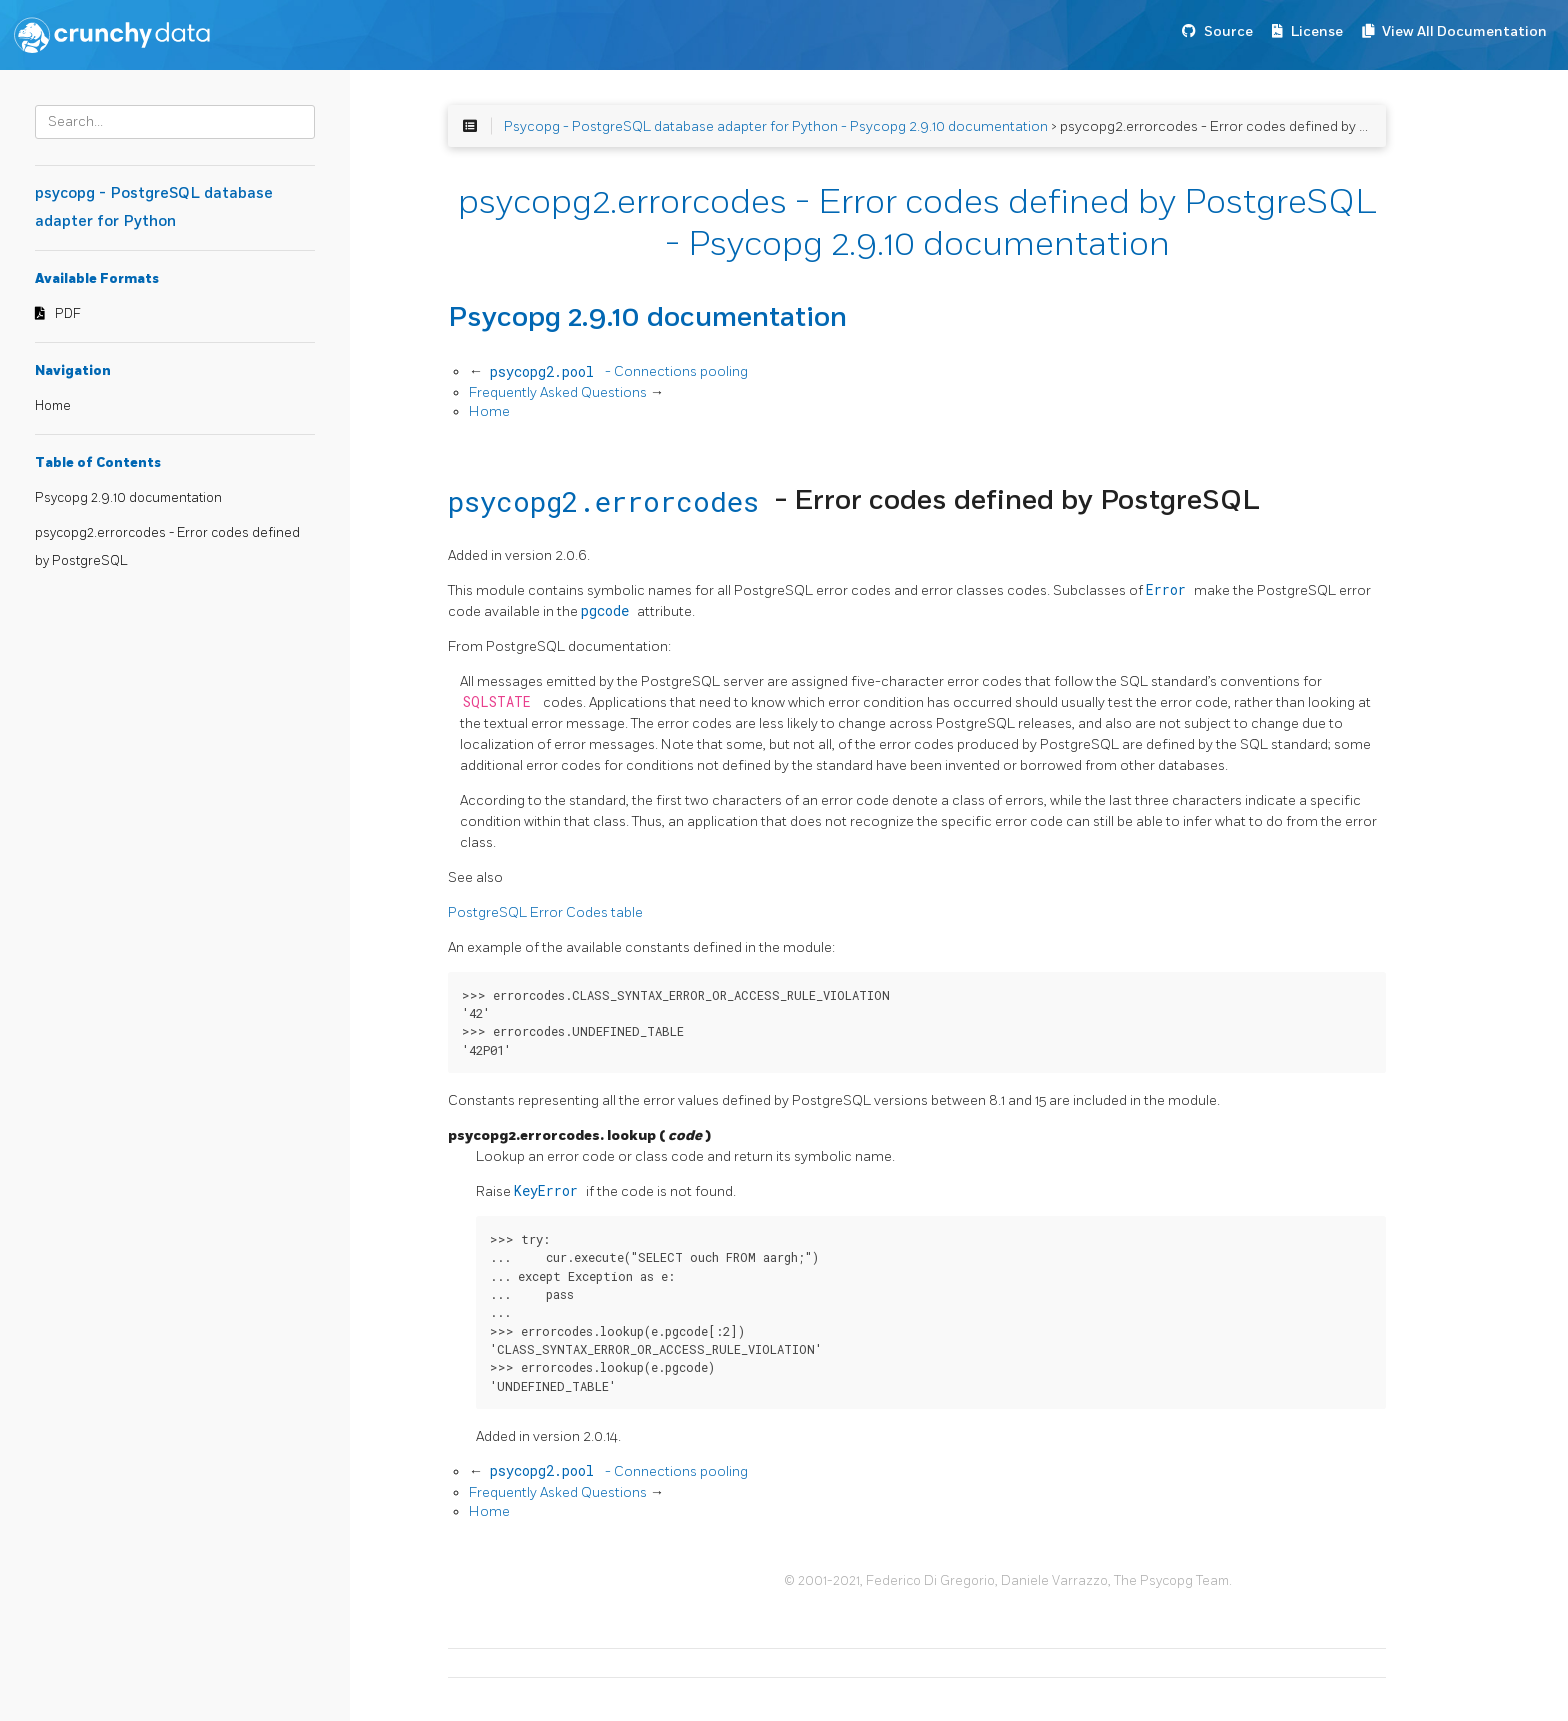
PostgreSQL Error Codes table (545, 912)
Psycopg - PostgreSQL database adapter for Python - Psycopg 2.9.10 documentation (776, 126)
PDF (68, 314)
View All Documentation (1464, 31)
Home (53, 406)
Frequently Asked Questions (559, 392)
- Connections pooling (617, 371)
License (1317, 31)
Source (1228, 31)
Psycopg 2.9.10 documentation (128, 498)
